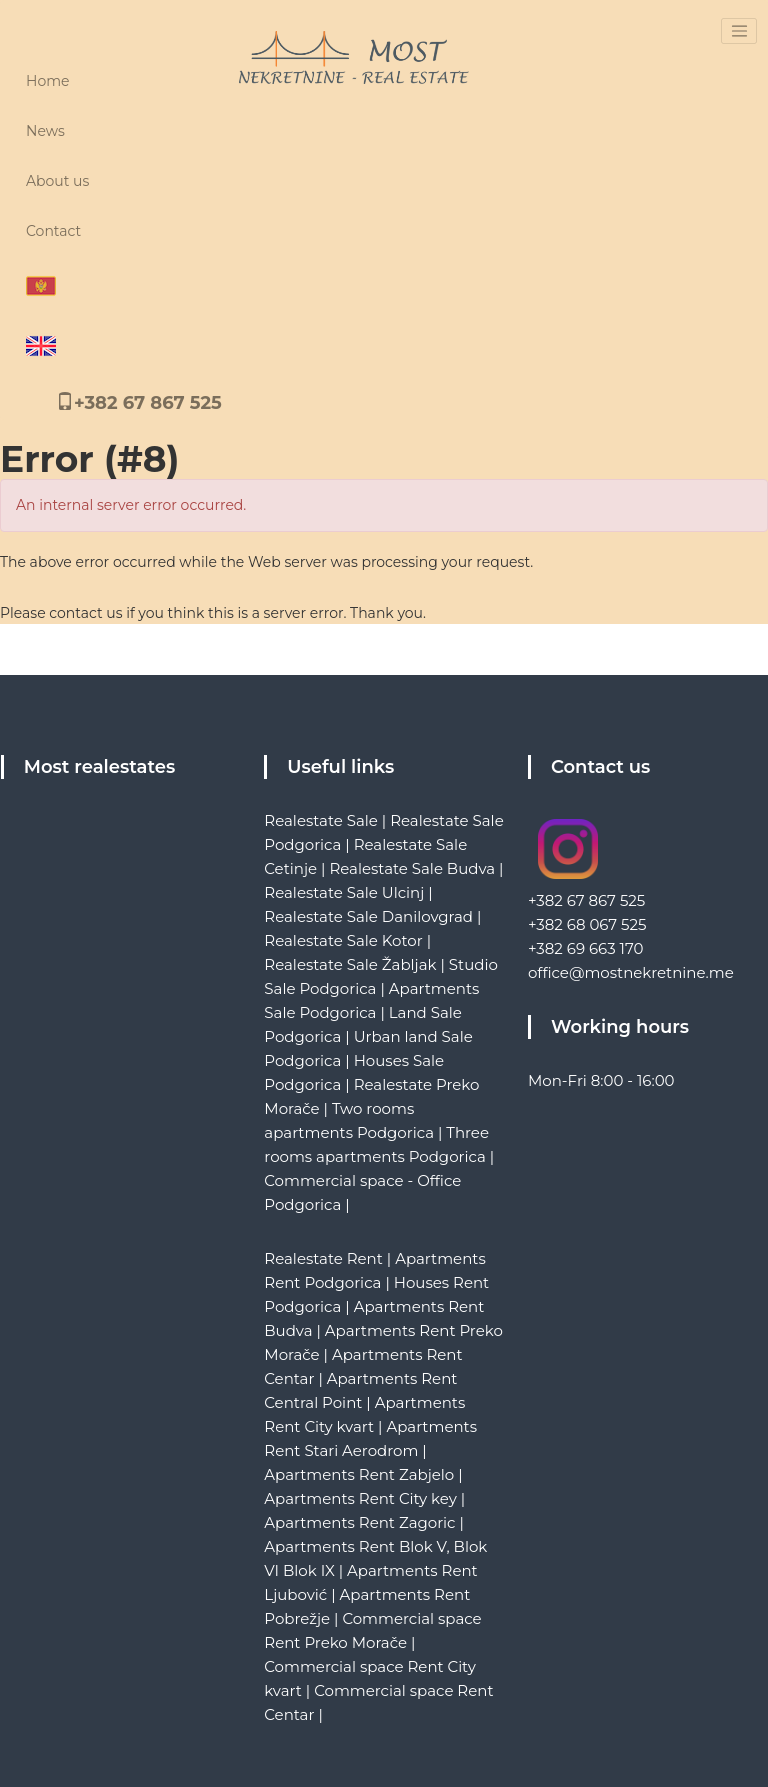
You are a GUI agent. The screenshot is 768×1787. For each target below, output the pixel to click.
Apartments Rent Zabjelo (359, 1474)
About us (57, 181)
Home (47, 81)
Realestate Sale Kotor (343, 940)
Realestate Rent (323, 1258)
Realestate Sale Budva (412, 868)
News (45, 131)
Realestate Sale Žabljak (350, 964)
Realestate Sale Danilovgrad (368, 916)
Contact (53, 231)
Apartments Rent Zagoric (359, 1522)
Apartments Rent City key (360, 1498)
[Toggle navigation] (739, 31)
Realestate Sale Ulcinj (344, 892)
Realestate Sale (321, 820)
